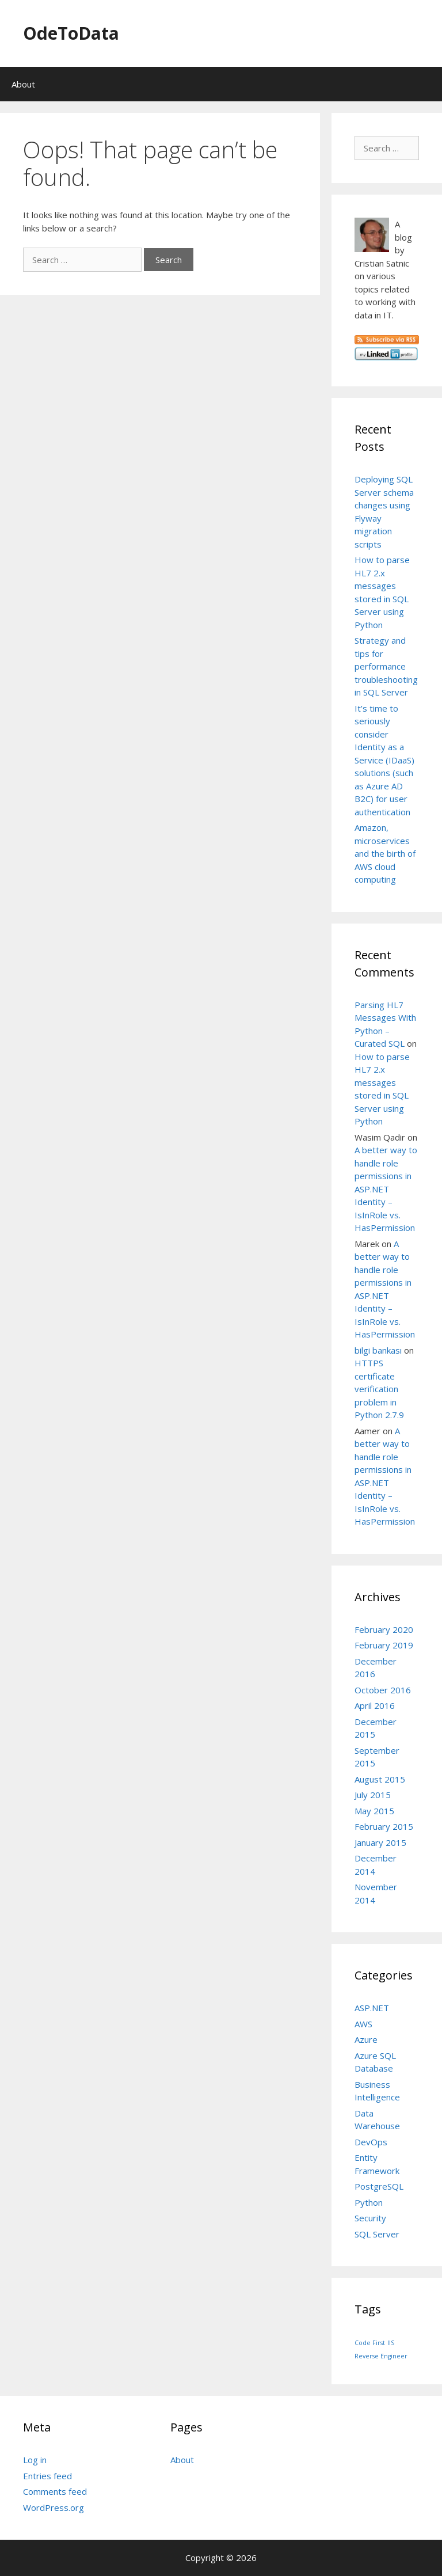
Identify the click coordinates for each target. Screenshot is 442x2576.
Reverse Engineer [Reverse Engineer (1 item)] (381, 2356)
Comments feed (55, 2491)
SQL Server (377, 2234)
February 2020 (384, 1629)
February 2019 (384, 1645)
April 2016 (375, 1705)
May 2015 (374, 1811)
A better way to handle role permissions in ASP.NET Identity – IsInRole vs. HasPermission (386, 1188)
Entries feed (47, 2476)
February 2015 (384, 1826)
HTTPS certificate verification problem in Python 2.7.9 (379, 1388)
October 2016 (383, 1690)
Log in (35, 2459)
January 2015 (380, 1842)
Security (370, 2218)
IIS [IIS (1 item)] (390, 2343)
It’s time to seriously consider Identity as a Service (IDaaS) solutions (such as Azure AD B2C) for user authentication (384, 760)
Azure (366, 2039)
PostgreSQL (379, 2186)
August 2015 (380, 1779)
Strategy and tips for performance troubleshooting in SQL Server (386, 666)
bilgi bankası (378, 1350)
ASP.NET (372, 2007)
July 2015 (373, 1794)
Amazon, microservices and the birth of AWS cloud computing (385, 853)
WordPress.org (53, 2507)
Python (369, 2202)
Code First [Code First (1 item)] (370, 2343)
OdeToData (71, 33)
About (23, 84)
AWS (363, 2024)
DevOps (371, 2142)
